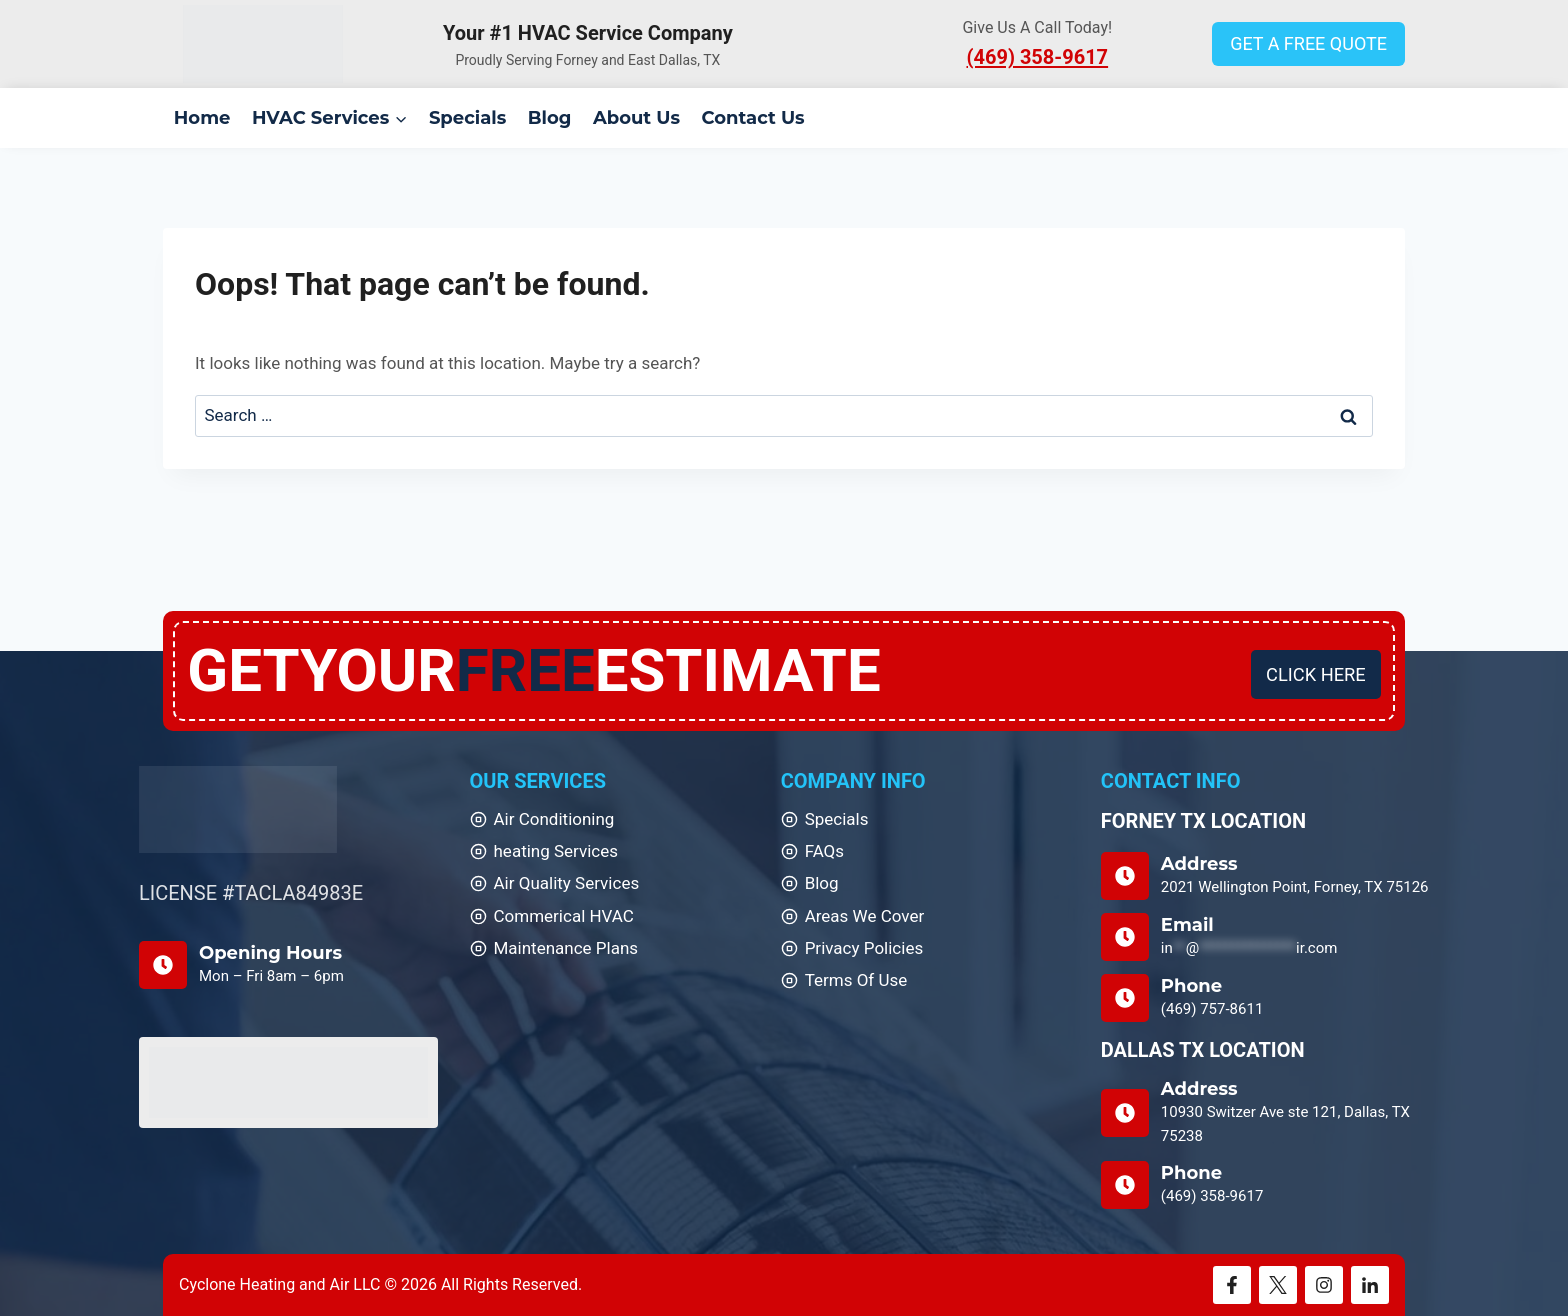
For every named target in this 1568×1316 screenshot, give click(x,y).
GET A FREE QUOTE (1308, 43)
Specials (467, 118)
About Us (636, 118)
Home (202, 118)
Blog (550, 118)
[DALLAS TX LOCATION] (1265, 1113)
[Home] (238, 809)
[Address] (1265, 876)
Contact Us (753, 118)
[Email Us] (1265, 937)
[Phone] (1265, 998)
